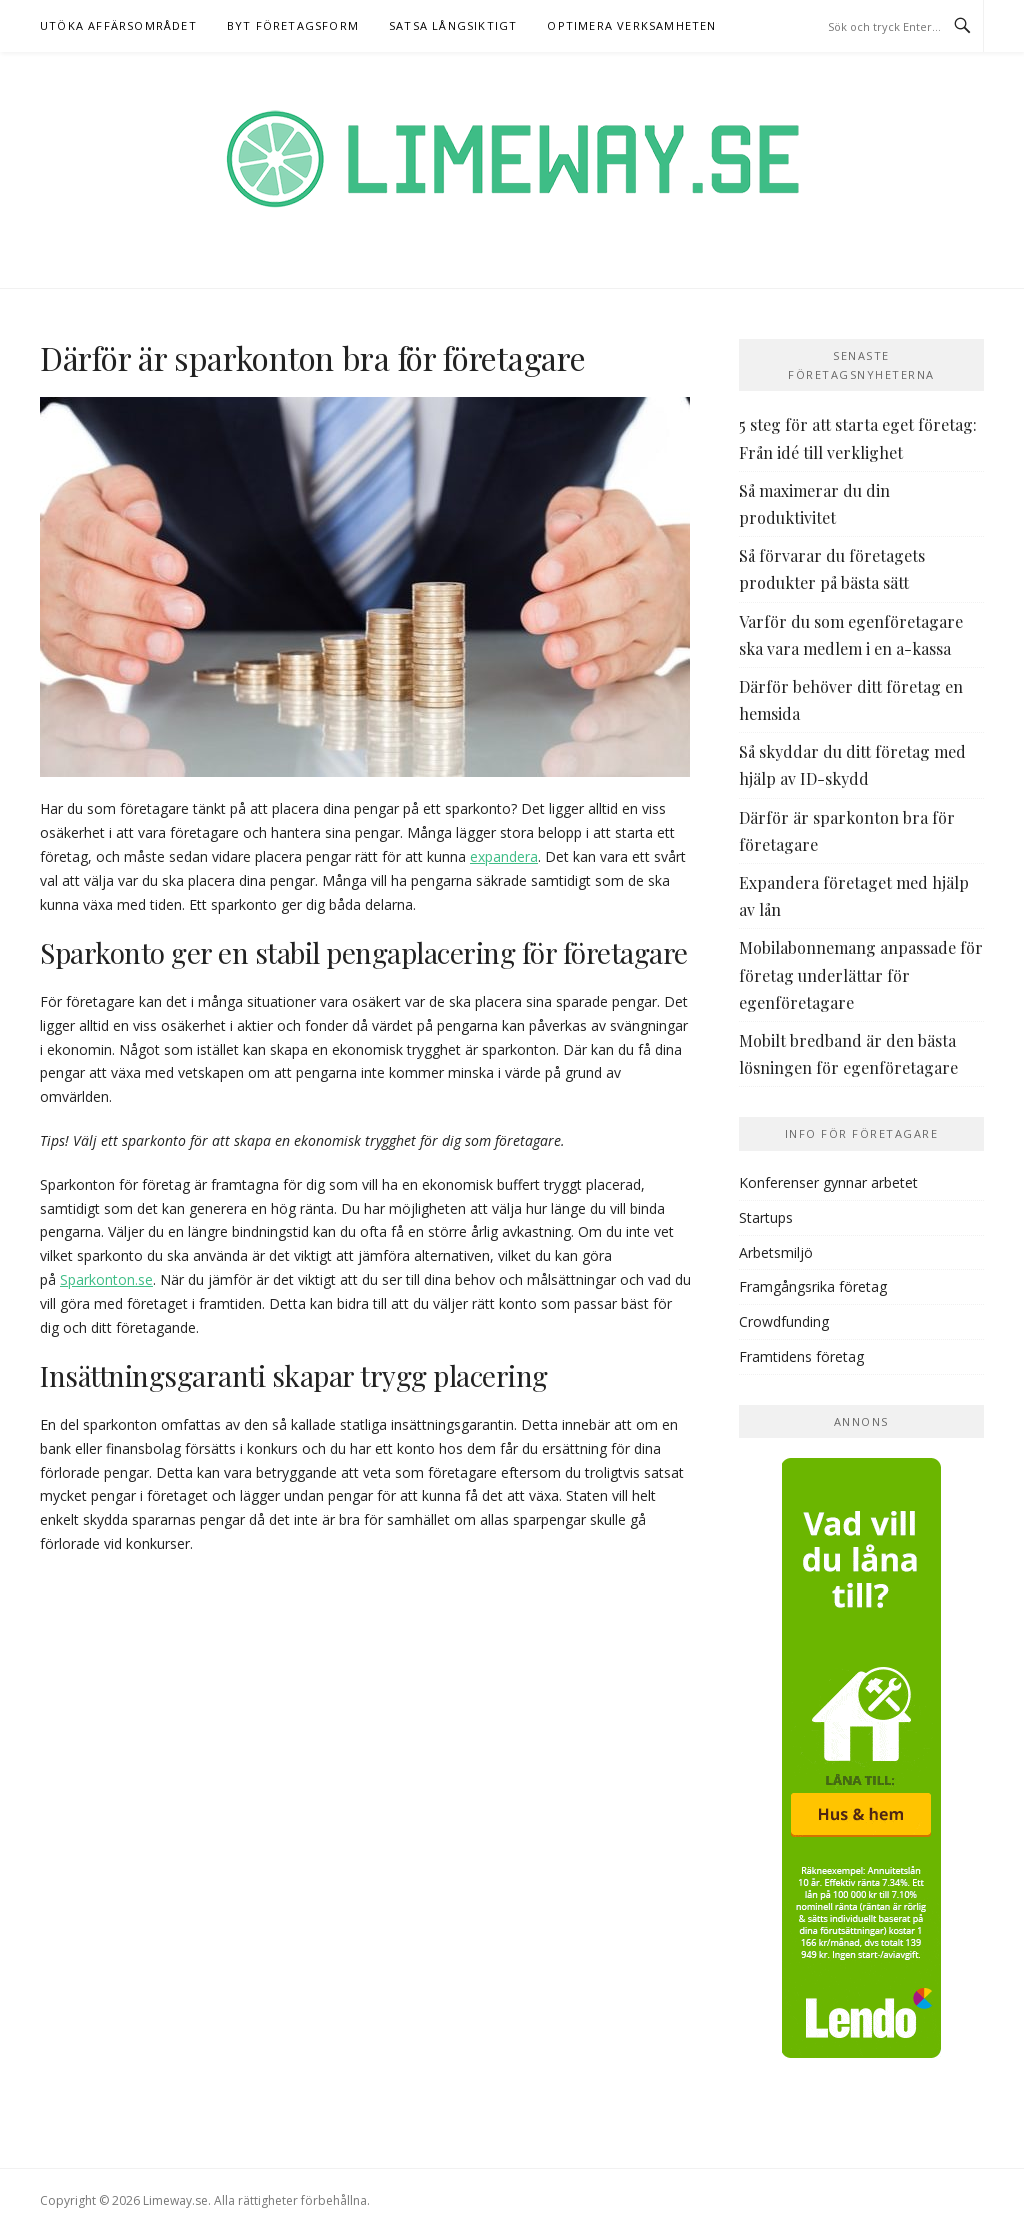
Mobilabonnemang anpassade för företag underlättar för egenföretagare (861, 974)
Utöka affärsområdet (118, 25)
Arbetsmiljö (776, 1252)
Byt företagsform (293, 25)
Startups (766, 1217)
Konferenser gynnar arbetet (828, 1182)
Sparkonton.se (106, 1279)
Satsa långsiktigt (453, 25)
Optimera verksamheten (631, 25)
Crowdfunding (784, 1321)
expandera (504, 856)
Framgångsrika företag (813, 1286)
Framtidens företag (801, 1356)
